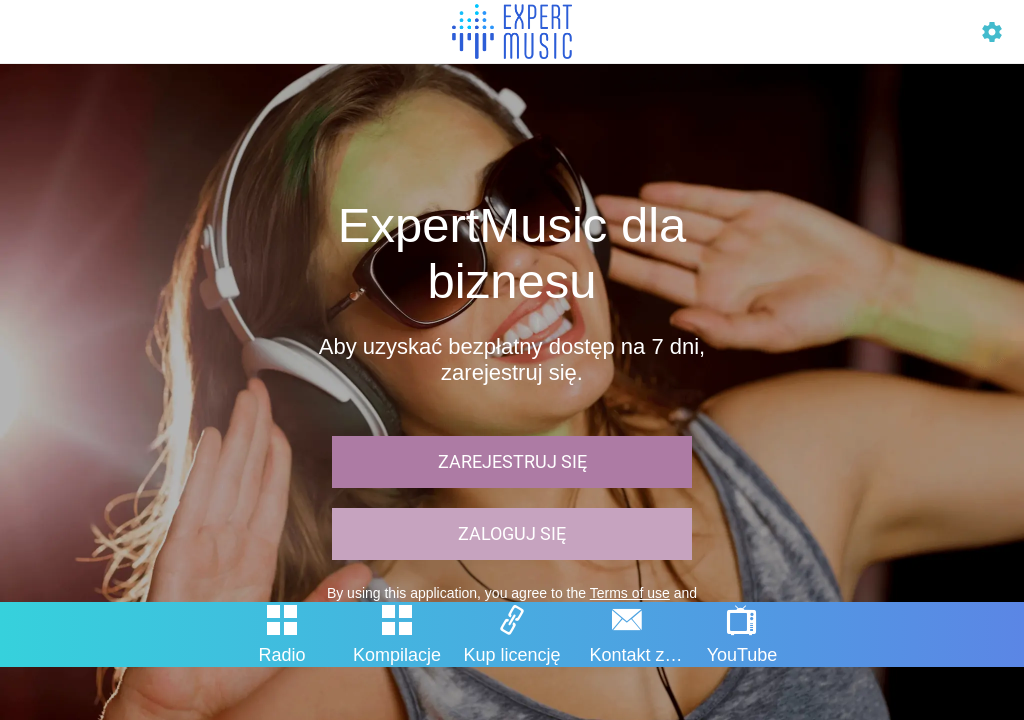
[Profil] (992, 32)
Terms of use (630, 593)
